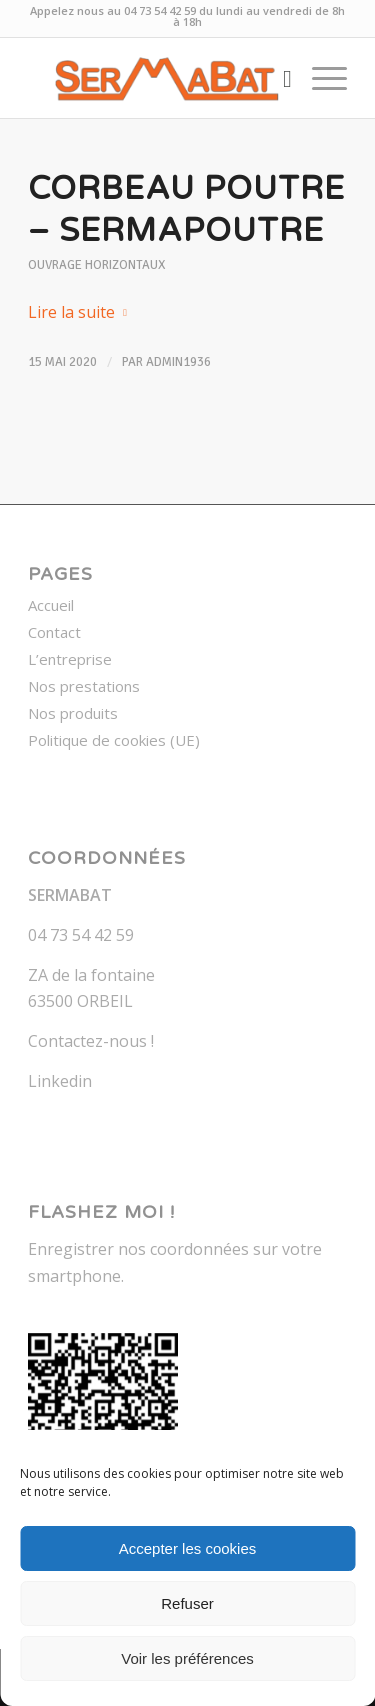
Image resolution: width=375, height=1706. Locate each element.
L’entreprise (70, 659)
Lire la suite (81, 312)
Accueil (51, 605)
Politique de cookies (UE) (114, 740)
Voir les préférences (187, 1658)
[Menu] (319, 78)
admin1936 (178, 362)
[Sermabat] (155, 78)
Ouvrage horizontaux (96, 265)
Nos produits (73, 713)
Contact (54, 632)
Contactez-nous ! (91, 1041)
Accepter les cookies (188, 1548)
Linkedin (60, 1081)
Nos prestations (84, 686)
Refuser (187, 1603)
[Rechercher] (277, 78)
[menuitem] (277, 78)
